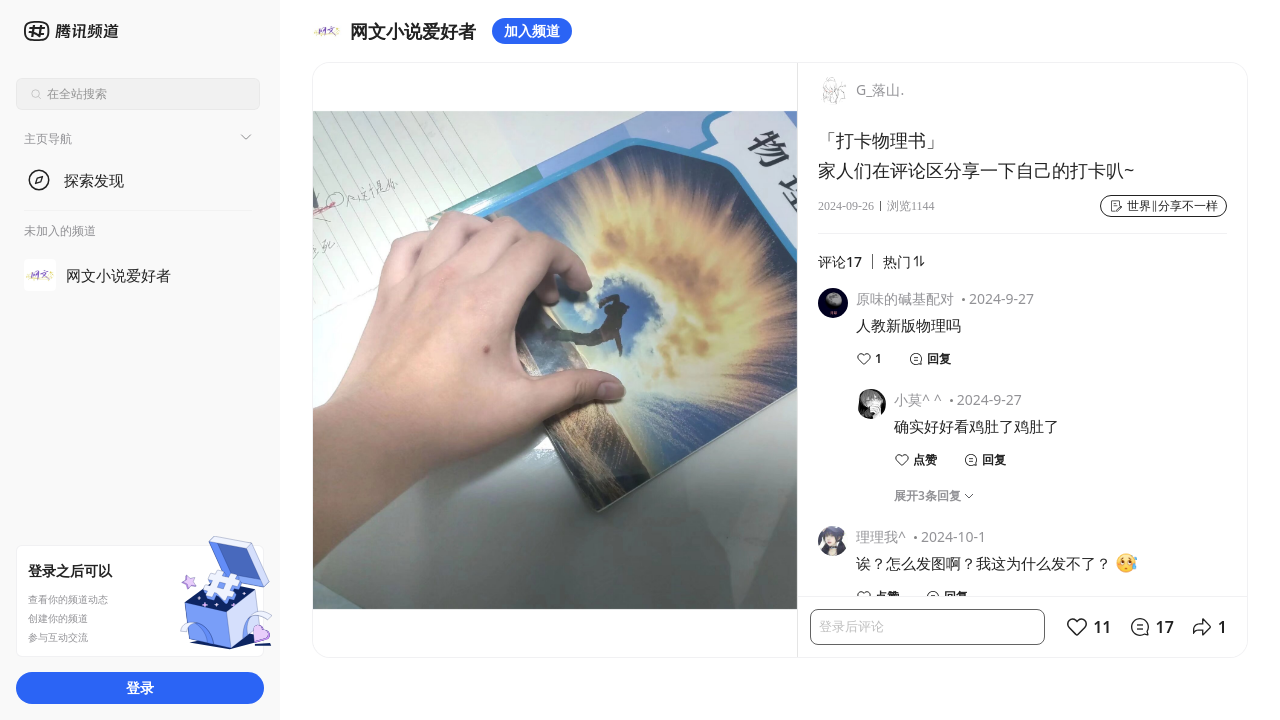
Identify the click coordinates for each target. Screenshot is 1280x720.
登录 (140, 687)
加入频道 (532, 30)
